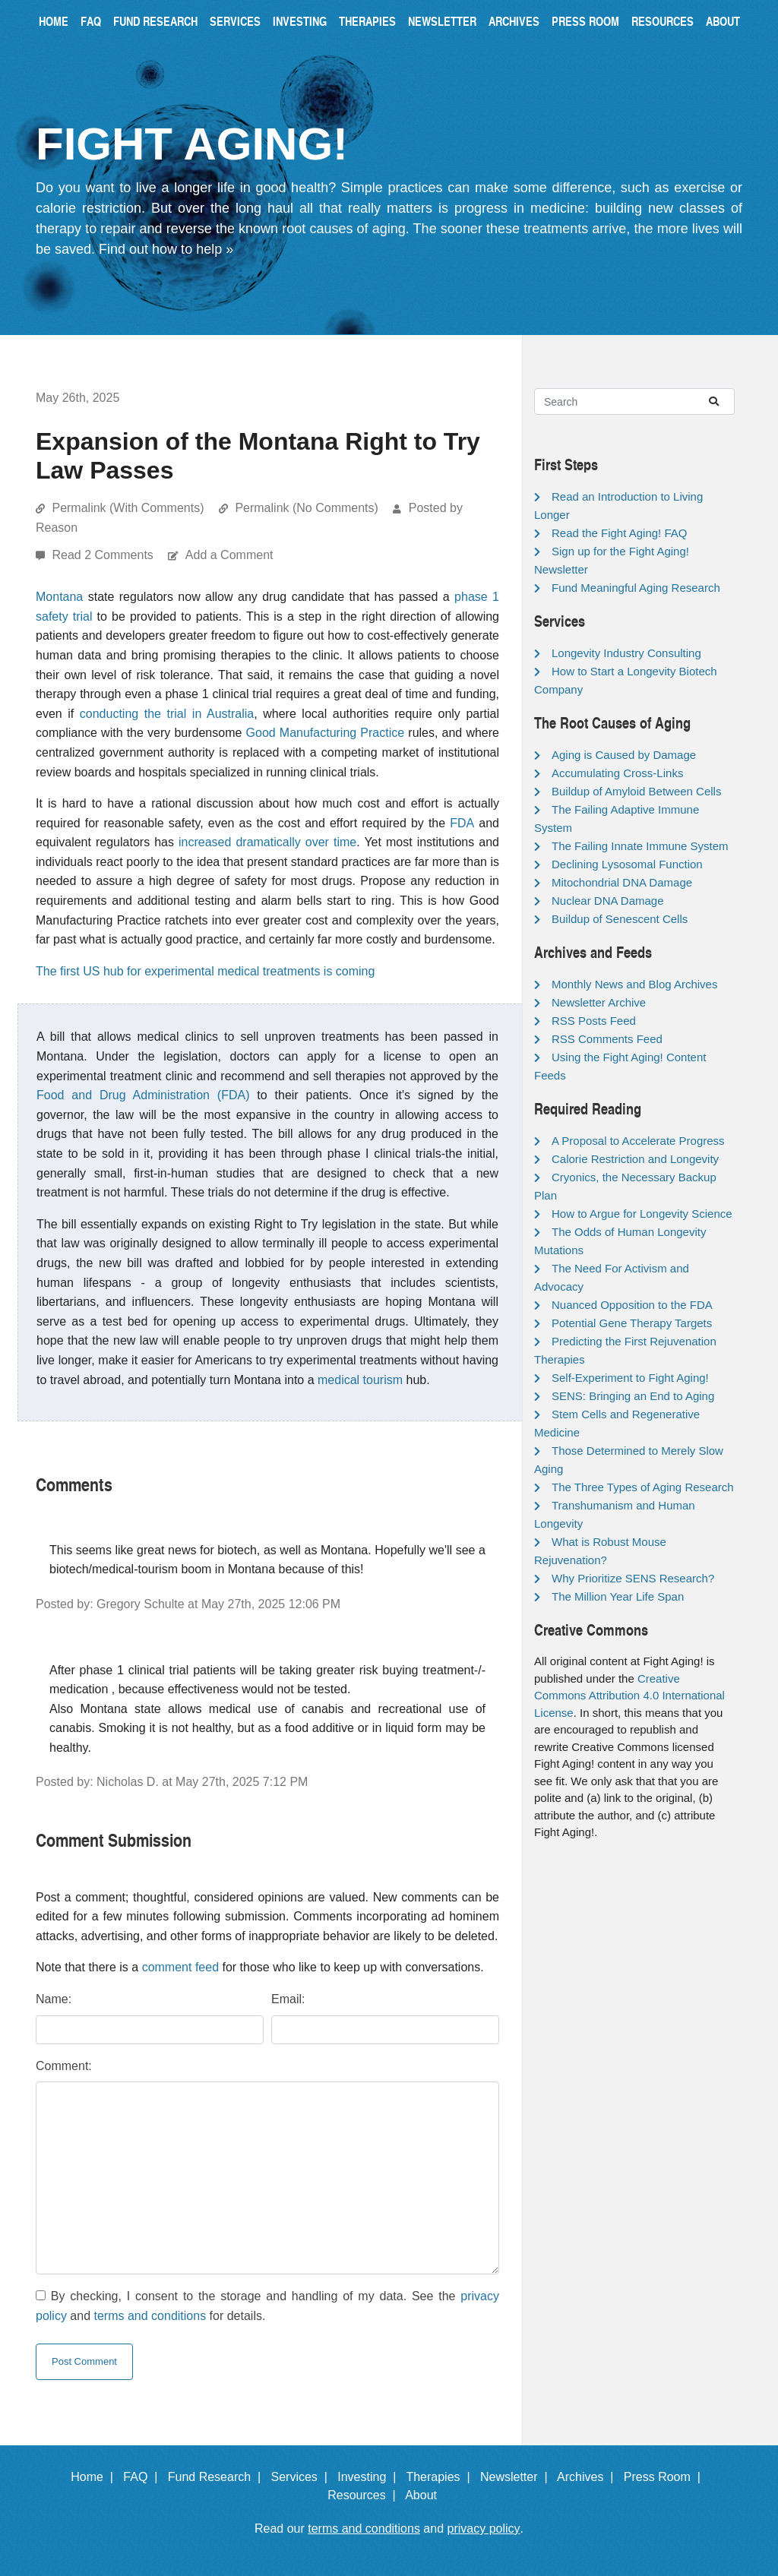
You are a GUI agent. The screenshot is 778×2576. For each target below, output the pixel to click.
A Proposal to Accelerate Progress (638, 1140)
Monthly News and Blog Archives (634, 984)
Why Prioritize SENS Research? (633, 1578)
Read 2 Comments (104, 554)
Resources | (364, 2495)
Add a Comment (229, 554)
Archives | (588, 2476)
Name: (53, 1999)
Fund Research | (217, 2476)
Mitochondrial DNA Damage (622, 882)
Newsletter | (517, 2476)
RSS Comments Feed (607, 1038)
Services (235, 21)
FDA (462, 823)
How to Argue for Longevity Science (642, 1213)
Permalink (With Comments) (128, 507)
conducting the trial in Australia (167, 713)
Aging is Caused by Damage (624, 754)
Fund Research (155, 21)
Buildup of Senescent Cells (620, 918)
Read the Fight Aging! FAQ (619, 532)
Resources (662, 21)
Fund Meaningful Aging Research (636, 587)
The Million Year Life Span (618, 1596)
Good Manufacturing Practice (325, 732)
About (723, 21)
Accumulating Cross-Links (617, 772)
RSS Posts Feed (594, 1020)
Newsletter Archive (599, 1002)
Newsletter (442, 21)
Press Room (585, 21)
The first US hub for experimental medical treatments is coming (205, 971)
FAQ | (143, 2476)
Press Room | (665, 2476)
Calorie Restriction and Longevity (635, 1158)
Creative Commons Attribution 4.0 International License (629, 1695)
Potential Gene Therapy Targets (632, 1322)
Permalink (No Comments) (306, 507)
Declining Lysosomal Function (627, 864)
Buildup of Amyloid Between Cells (636, 791)
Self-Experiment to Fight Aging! (630, 1377)
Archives (514, 21)
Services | (302, 2476)
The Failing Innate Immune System (640, 845)
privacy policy (484, 2528)
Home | (95, 2476)
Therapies (367, 21)
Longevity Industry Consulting (626, 652)
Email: (288, 1999)
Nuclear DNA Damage (608, 900)
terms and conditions (150, 2315)
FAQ (91, 21)
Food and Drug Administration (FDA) (142, 1095)
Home (53, 21)
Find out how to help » (166, 249)
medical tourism (360, 1379)
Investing (300, 21)
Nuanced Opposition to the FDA (632, 1304)
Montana (59, 596)
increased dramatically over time (267, 842)
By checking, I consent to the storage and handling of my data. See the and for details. (267, 2306)
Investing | (370, 2476)
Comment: (64, 2065)
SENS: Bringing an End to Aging (633, 1395)
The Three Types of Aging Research (643, 1487)
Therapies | (441, 2476)
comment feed (180, 1967)
